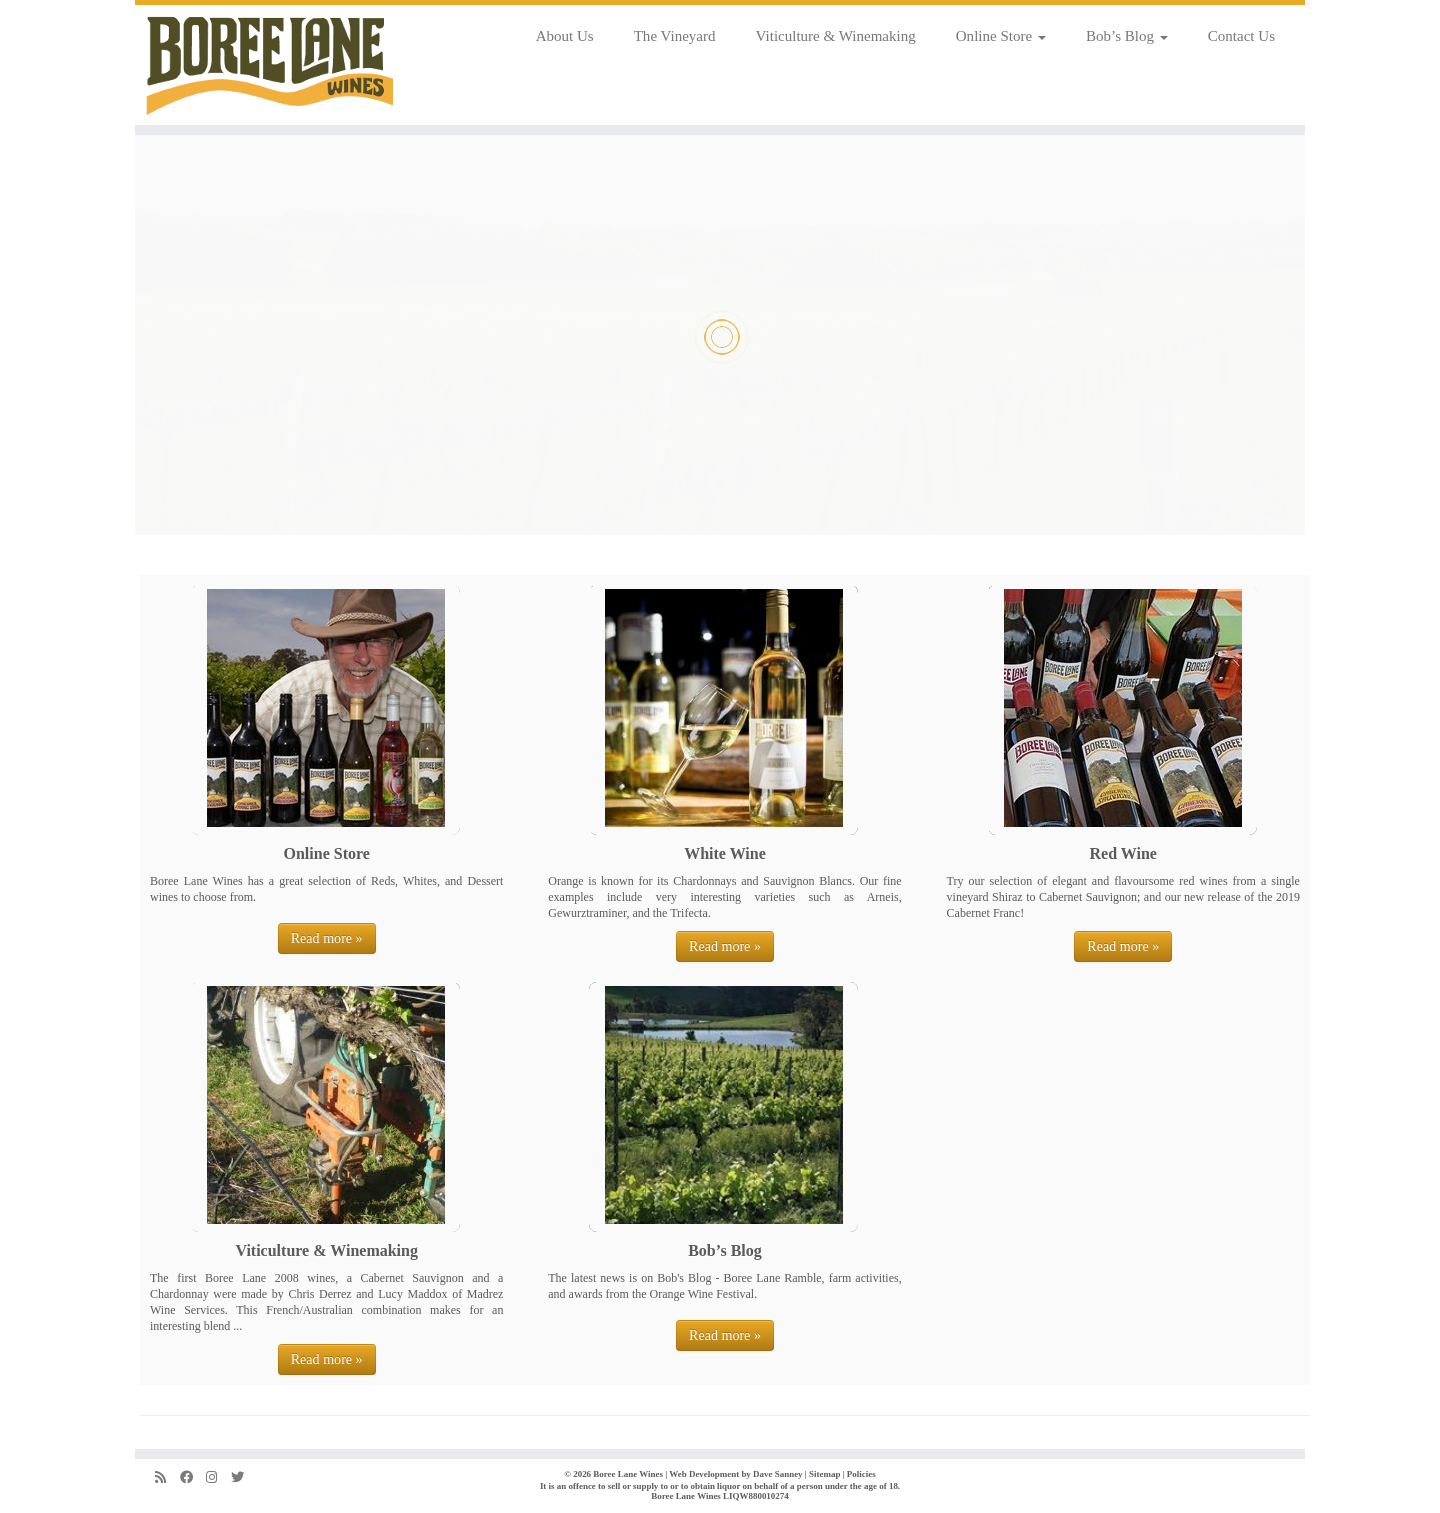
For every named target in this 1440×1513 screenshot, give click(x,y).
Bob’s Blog (1127, 36)
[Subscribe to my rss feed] (167, 1477)
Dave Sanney (778, 1474)
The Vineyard (675, 36)
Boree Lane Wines (628, 1474)
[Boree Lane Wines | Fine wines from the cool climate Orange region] (270, 65)
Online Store (1001, 36)
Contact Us (1241, 36)
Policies (861, 1474)
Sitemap (824, 1474)
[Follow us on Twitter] (244, 1477)
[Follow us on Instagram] (218, 1477)
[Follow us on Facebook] (193, 1477)
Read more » (327, 938)
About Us (565, 36)
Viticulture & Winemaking (836, 36)
